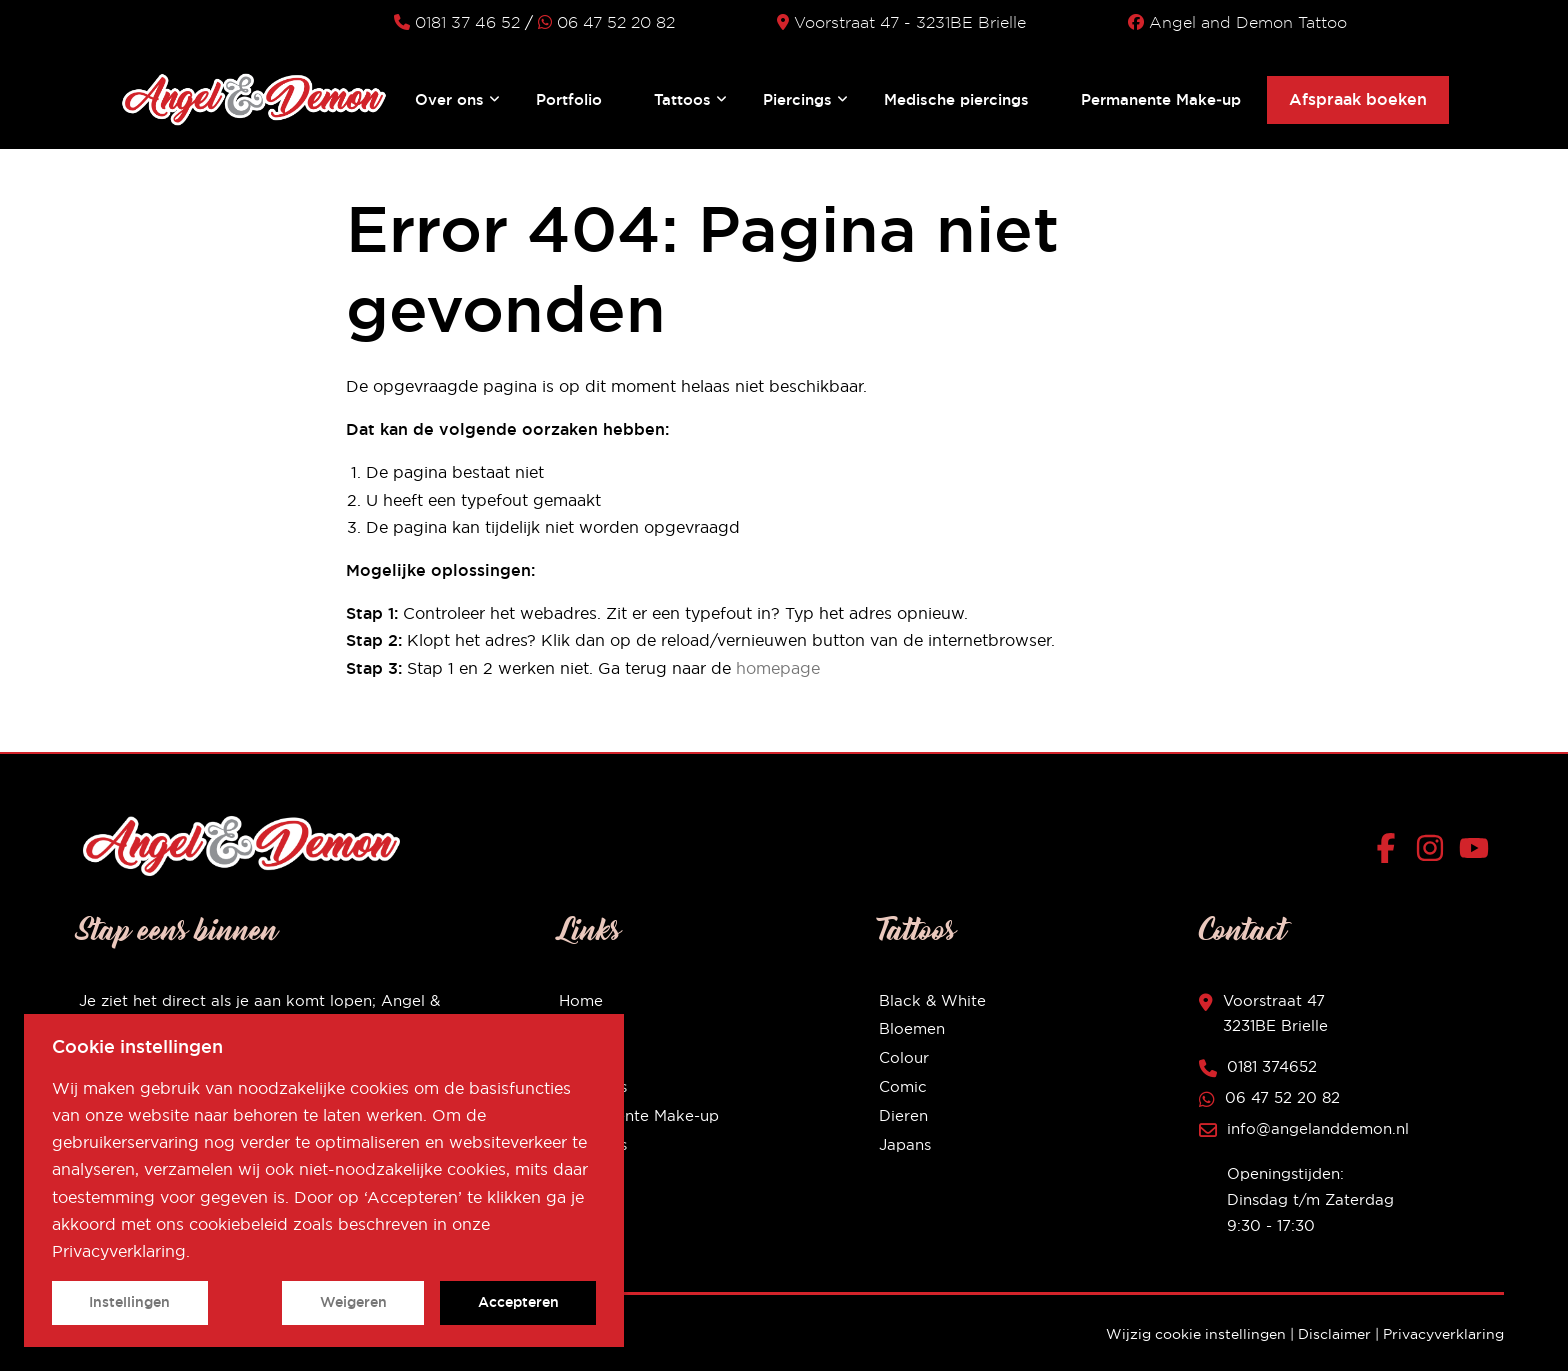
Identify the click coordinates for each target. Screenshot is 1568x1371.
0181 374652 (1272, 1066)
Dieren (903, 1115)
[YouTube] (1474, 852)
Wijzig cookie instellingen (1196, 1334)
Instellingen (129, 1302)
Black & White (932, 1000)
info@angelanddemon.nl (1318, 1128)
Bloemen (912, 1028)
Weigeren (353, 1302)
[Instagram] (1434, 852)
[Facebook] (1390, 852)
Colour (904, 1057)
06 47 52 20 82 (606, 22)
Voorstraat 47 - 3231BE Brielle (901, 22)
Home (581, 1000)
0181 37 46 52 (457, 22)
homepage (778, 668)
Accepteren (518, 1302)
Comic (903, 1086)
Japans (905, 1144)
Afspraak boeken (1358, 99)
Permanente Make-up (639, 1115)
